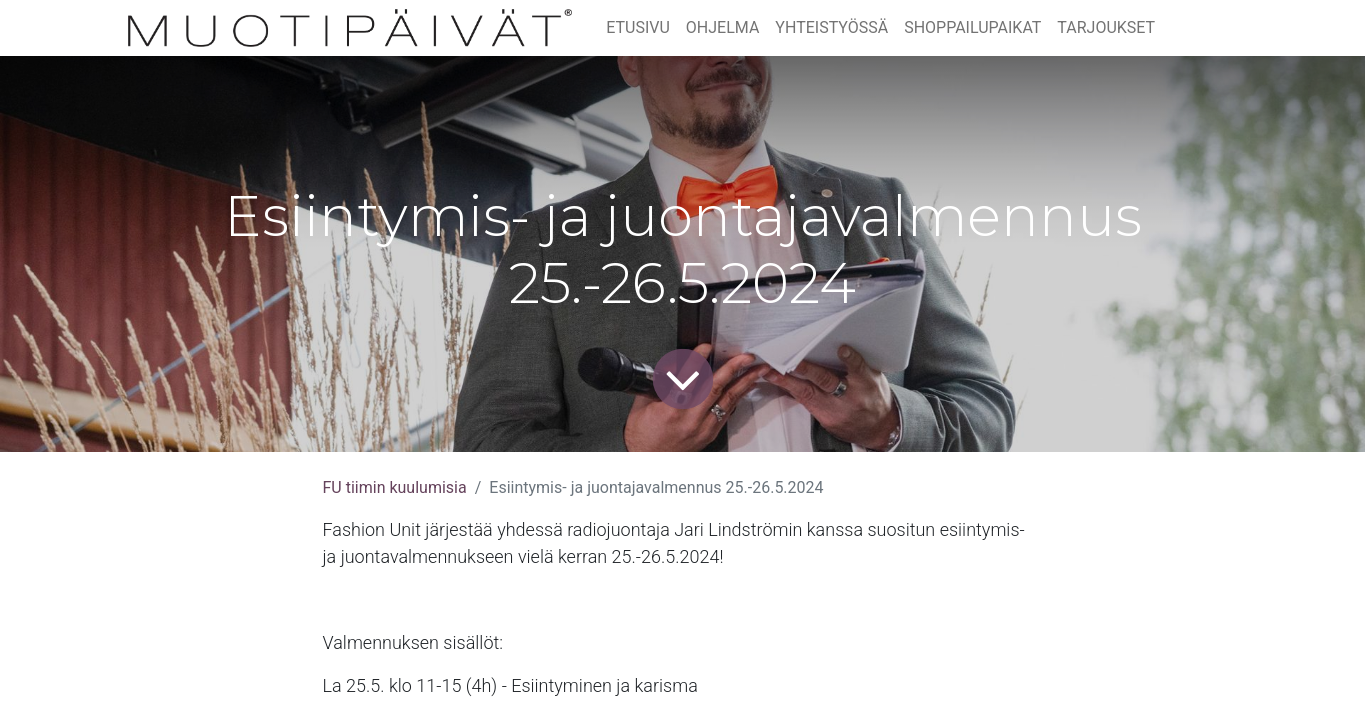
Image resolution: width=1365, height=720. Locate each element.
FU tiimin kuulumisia (395, 487)
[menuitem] (638, 28)
